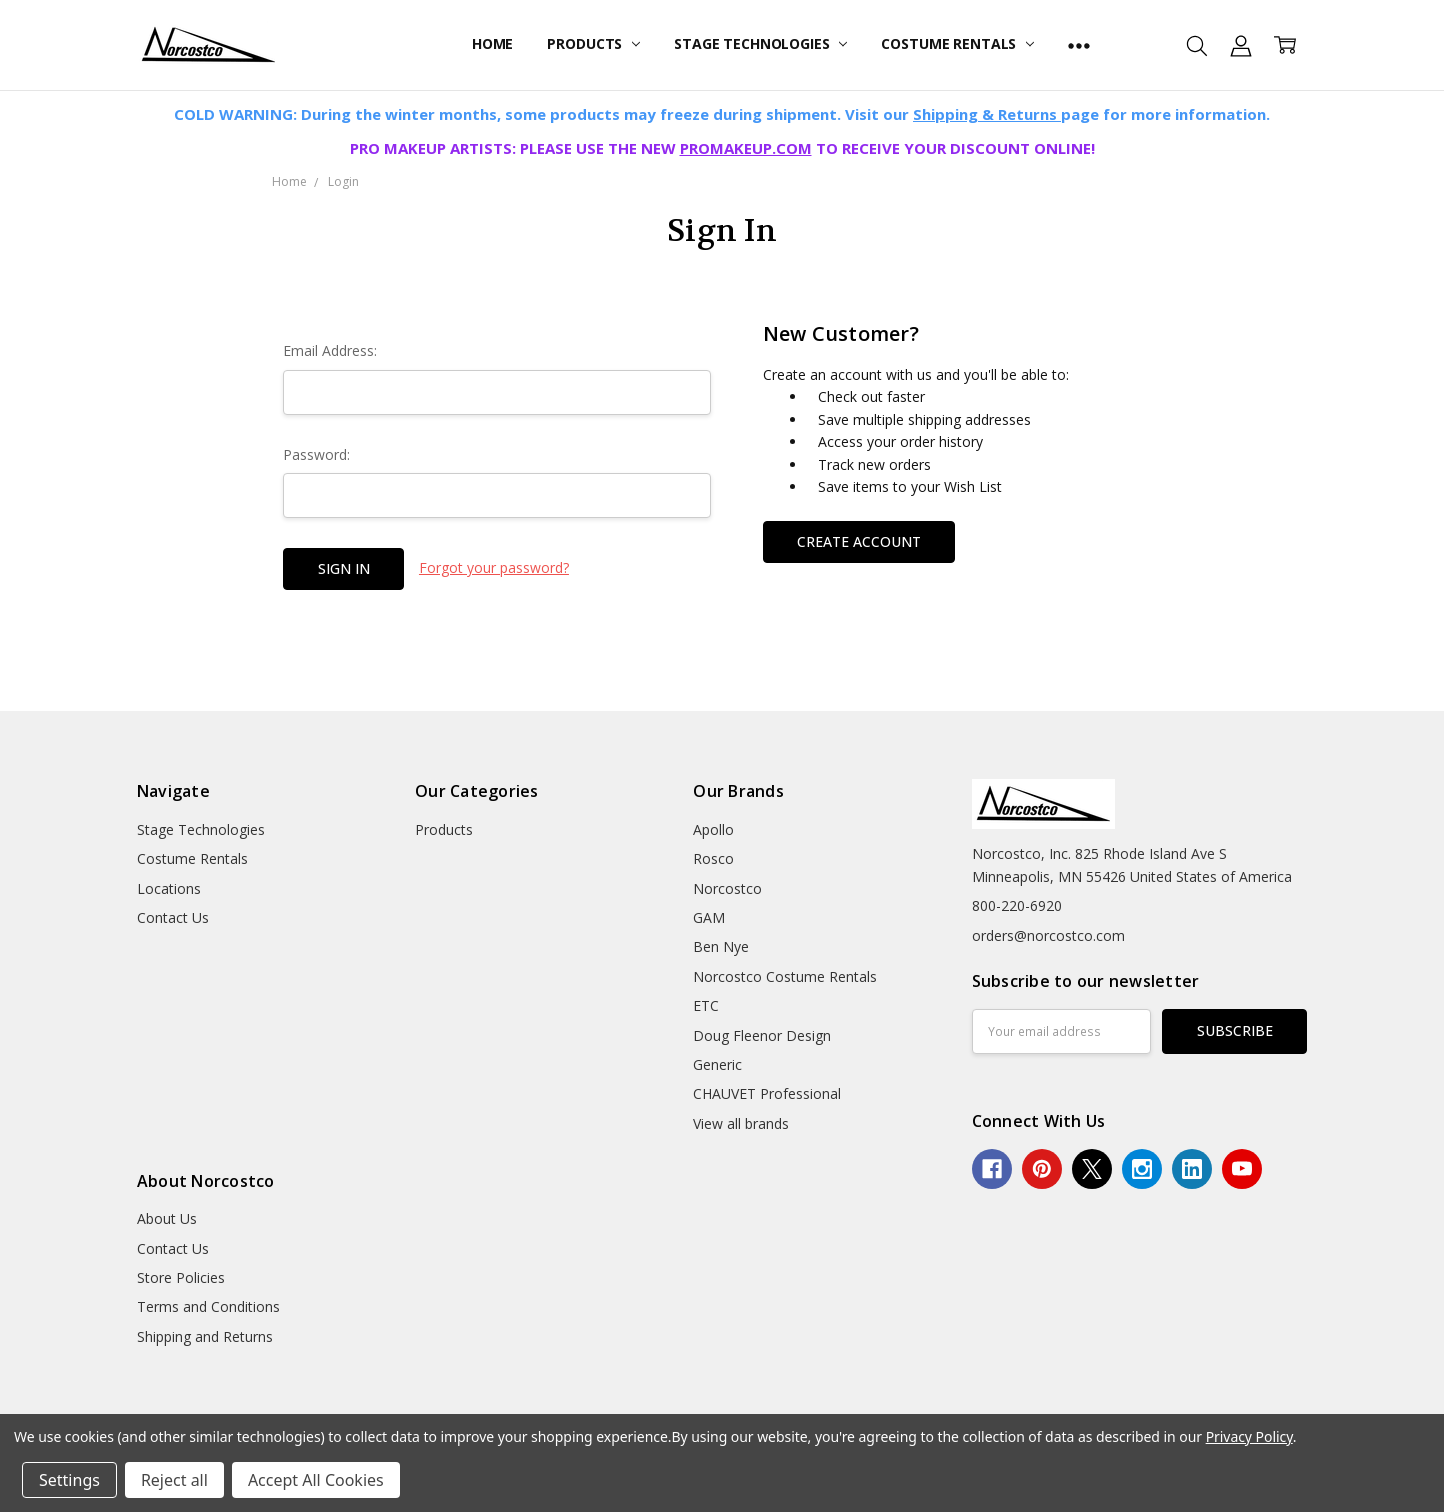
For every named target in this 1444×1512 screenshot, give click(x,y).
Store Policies (181, 1277)
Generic (717, 1064)
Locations (169, 888)
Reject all (174, 1480)
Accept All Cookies (316, 1480)
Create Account (859, 541)
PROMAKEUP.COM (746, 148)
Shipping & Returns (987, 114)
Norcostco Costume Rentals (785, 976)
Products (593, 43)
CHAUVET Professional (767, 1093)
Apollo (713, 829)
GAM (709, 917)
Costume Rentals (957, 43)
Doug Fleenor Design (762, 1035)
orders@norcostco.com (1048, 935)
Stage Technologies (760, 43)
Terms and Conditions (208, 1306)
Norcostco (727, 888)
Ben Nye (721, 946)
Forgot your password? (494, 567)
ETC (706, 1005)
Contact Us (173, 917)
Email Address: (330, 350)
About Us (167, 1218)
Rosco (713, 858)
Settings (69, 1480)
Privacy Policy (1249, 1436)
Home (492, 43)
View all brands (741, 1123)
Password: (316, 454)
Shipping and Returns (205, 1336)
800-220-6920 (1017, 905)
